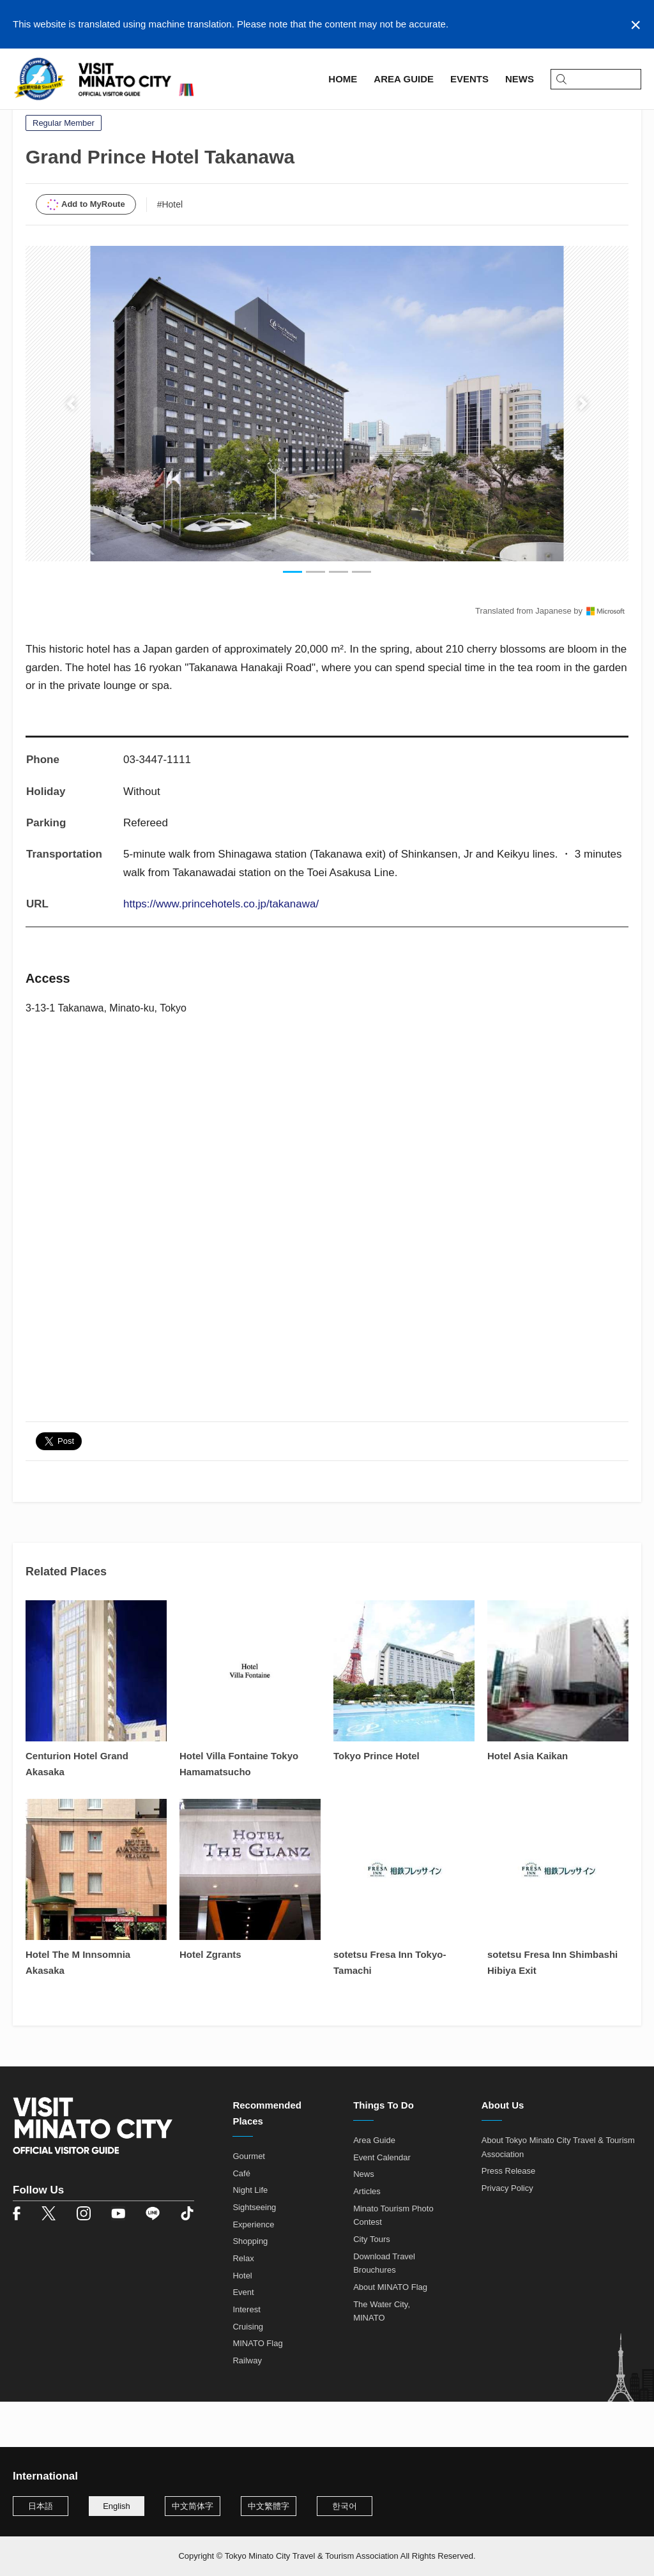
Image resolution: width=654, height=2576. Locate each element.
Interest (246, 2356)
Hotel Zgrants (210, 2001)
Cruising (247, 2372)
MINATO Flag (257, 2390)
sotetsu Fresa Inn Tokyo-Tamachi (389, 2009)
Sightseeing (254, 2254)
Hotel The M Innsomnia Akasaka (78, 2009)
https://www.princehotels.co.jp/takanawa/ (221, 950)
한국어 (344, 2506)
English (116, 2506)
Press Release (509, 2217)
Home (25, 119)
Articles (367, 2238)
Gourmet (248, 2203)
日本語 (40, 2506)
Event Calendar (382, 2203)
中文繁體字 (268, 2506)
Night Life (250, 2236)
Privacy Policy (507, 2234)
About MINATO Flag (390, 2333)
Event (243, 2339)
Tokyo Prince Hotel (376, 1802)
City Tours (371, 2286)
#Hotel (170, 250)
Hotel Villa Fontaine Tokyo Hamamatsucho (238, 1810)
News (363, 2220)
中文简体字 (192, 2506)
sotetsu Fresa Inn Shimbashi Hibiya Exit (552, 2009)
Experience (253, 2270)
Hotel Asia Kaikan (527, 1802)
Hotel (242, 2321)
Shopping (250, 2287)
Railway (247, 2406)
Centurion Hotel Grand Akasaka (77, 1810)
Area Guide (75, 119)
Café (241, 2219)
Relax (243, 2305)
